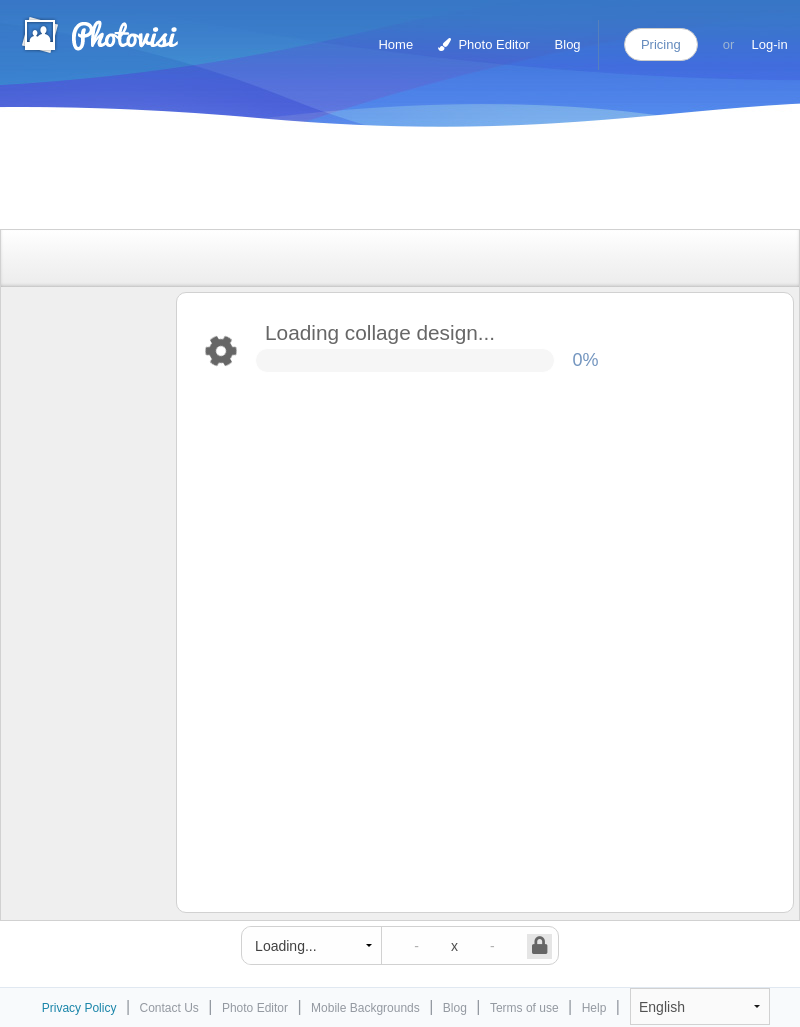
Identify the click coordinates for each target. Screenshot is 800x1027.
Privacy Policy (79, 1008)
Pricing (661, 44)
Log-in (770, 44)
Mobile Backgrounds (365, 1008)
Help (594, 1008)
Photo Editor (484, 44)
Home (395, 44)
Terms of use (524, 1008)
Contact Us (169, 1008)
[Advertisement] (379, 182)
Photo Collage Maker (99, 35)
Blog (568, 44)
